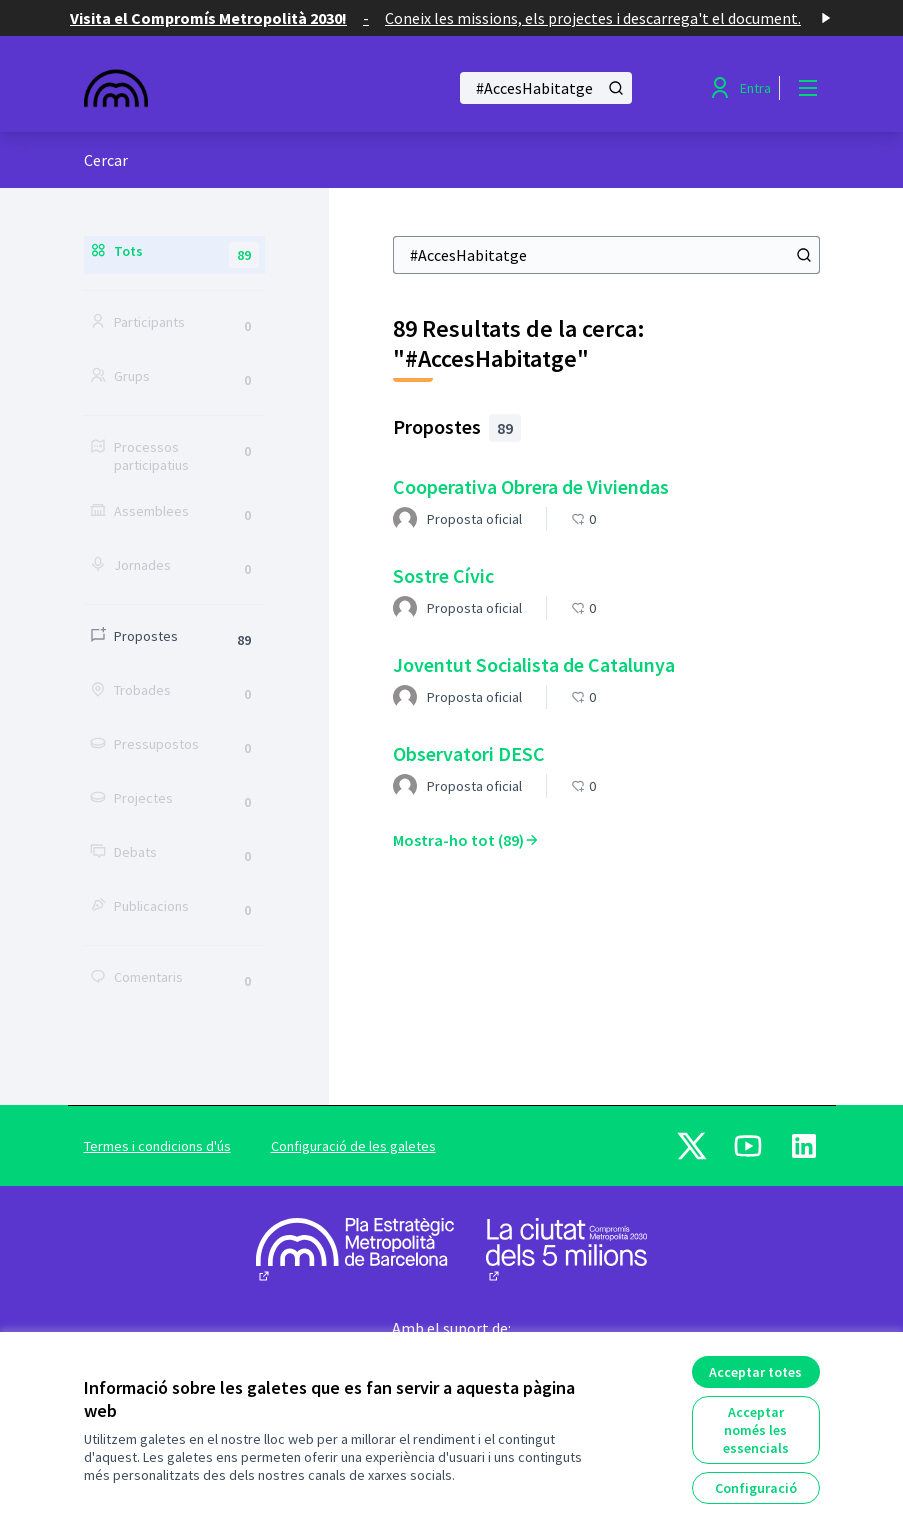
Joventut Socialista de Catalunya (534, 664)
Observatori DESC (469, 753)
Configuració (756, 1488)
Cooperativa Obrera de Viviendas (531, 486)
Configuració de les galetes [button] (353, 1146)
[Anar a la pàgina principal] (217, 88)
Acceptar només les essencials (756, 1430)
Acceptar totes (755, 1372)
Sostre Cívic (443, 575)
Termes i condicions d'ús (157, 1146)
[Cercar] (546, 88)
